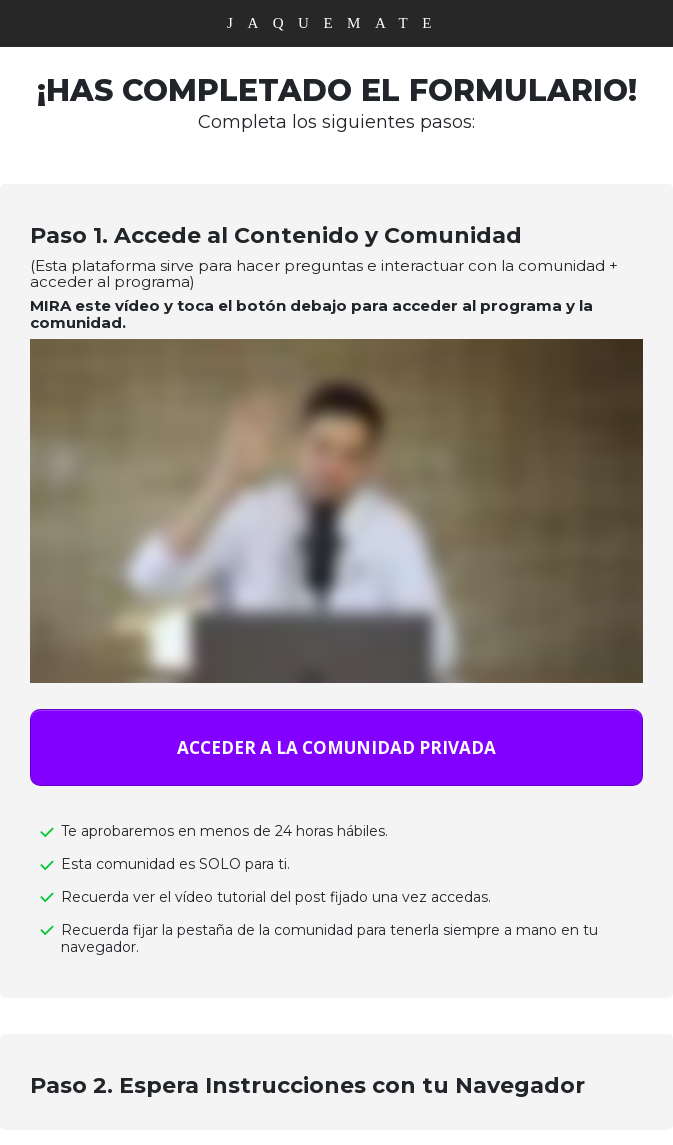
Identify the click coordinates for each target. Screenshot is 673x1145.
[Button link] (336, 747)
